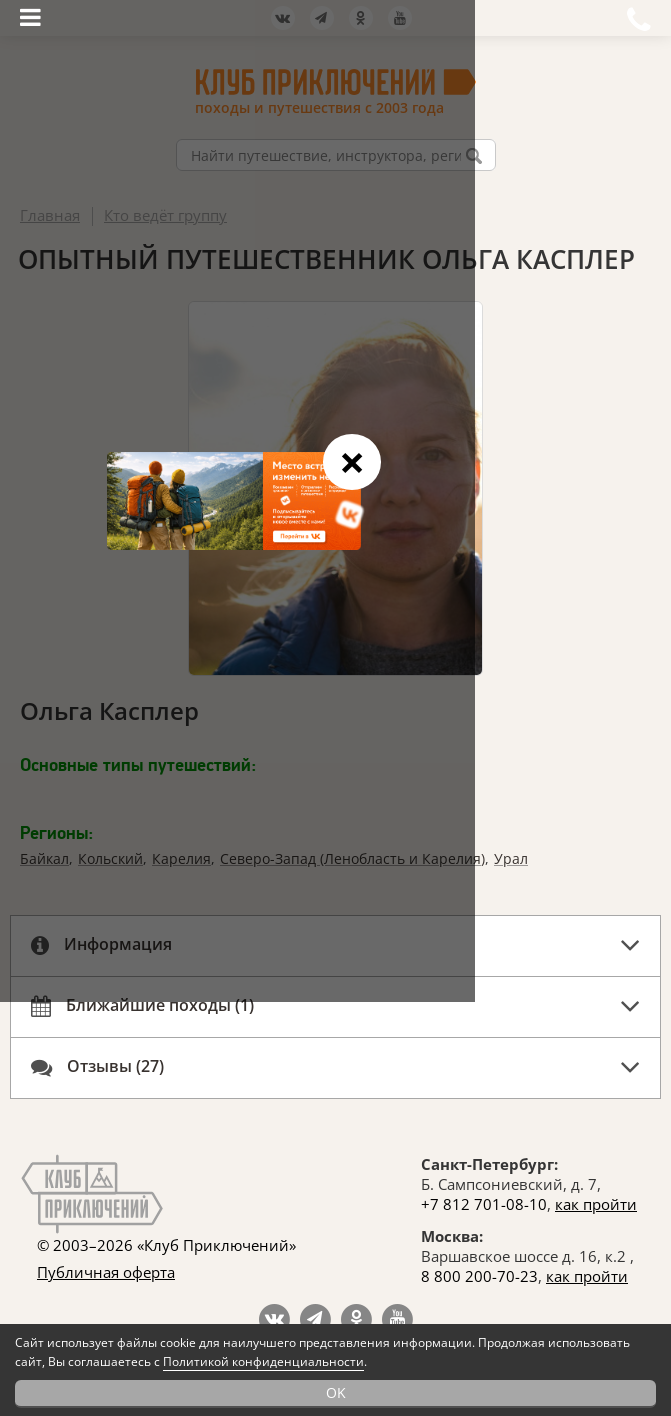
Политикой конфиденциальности (263, 1361)
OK (336, 1392)
